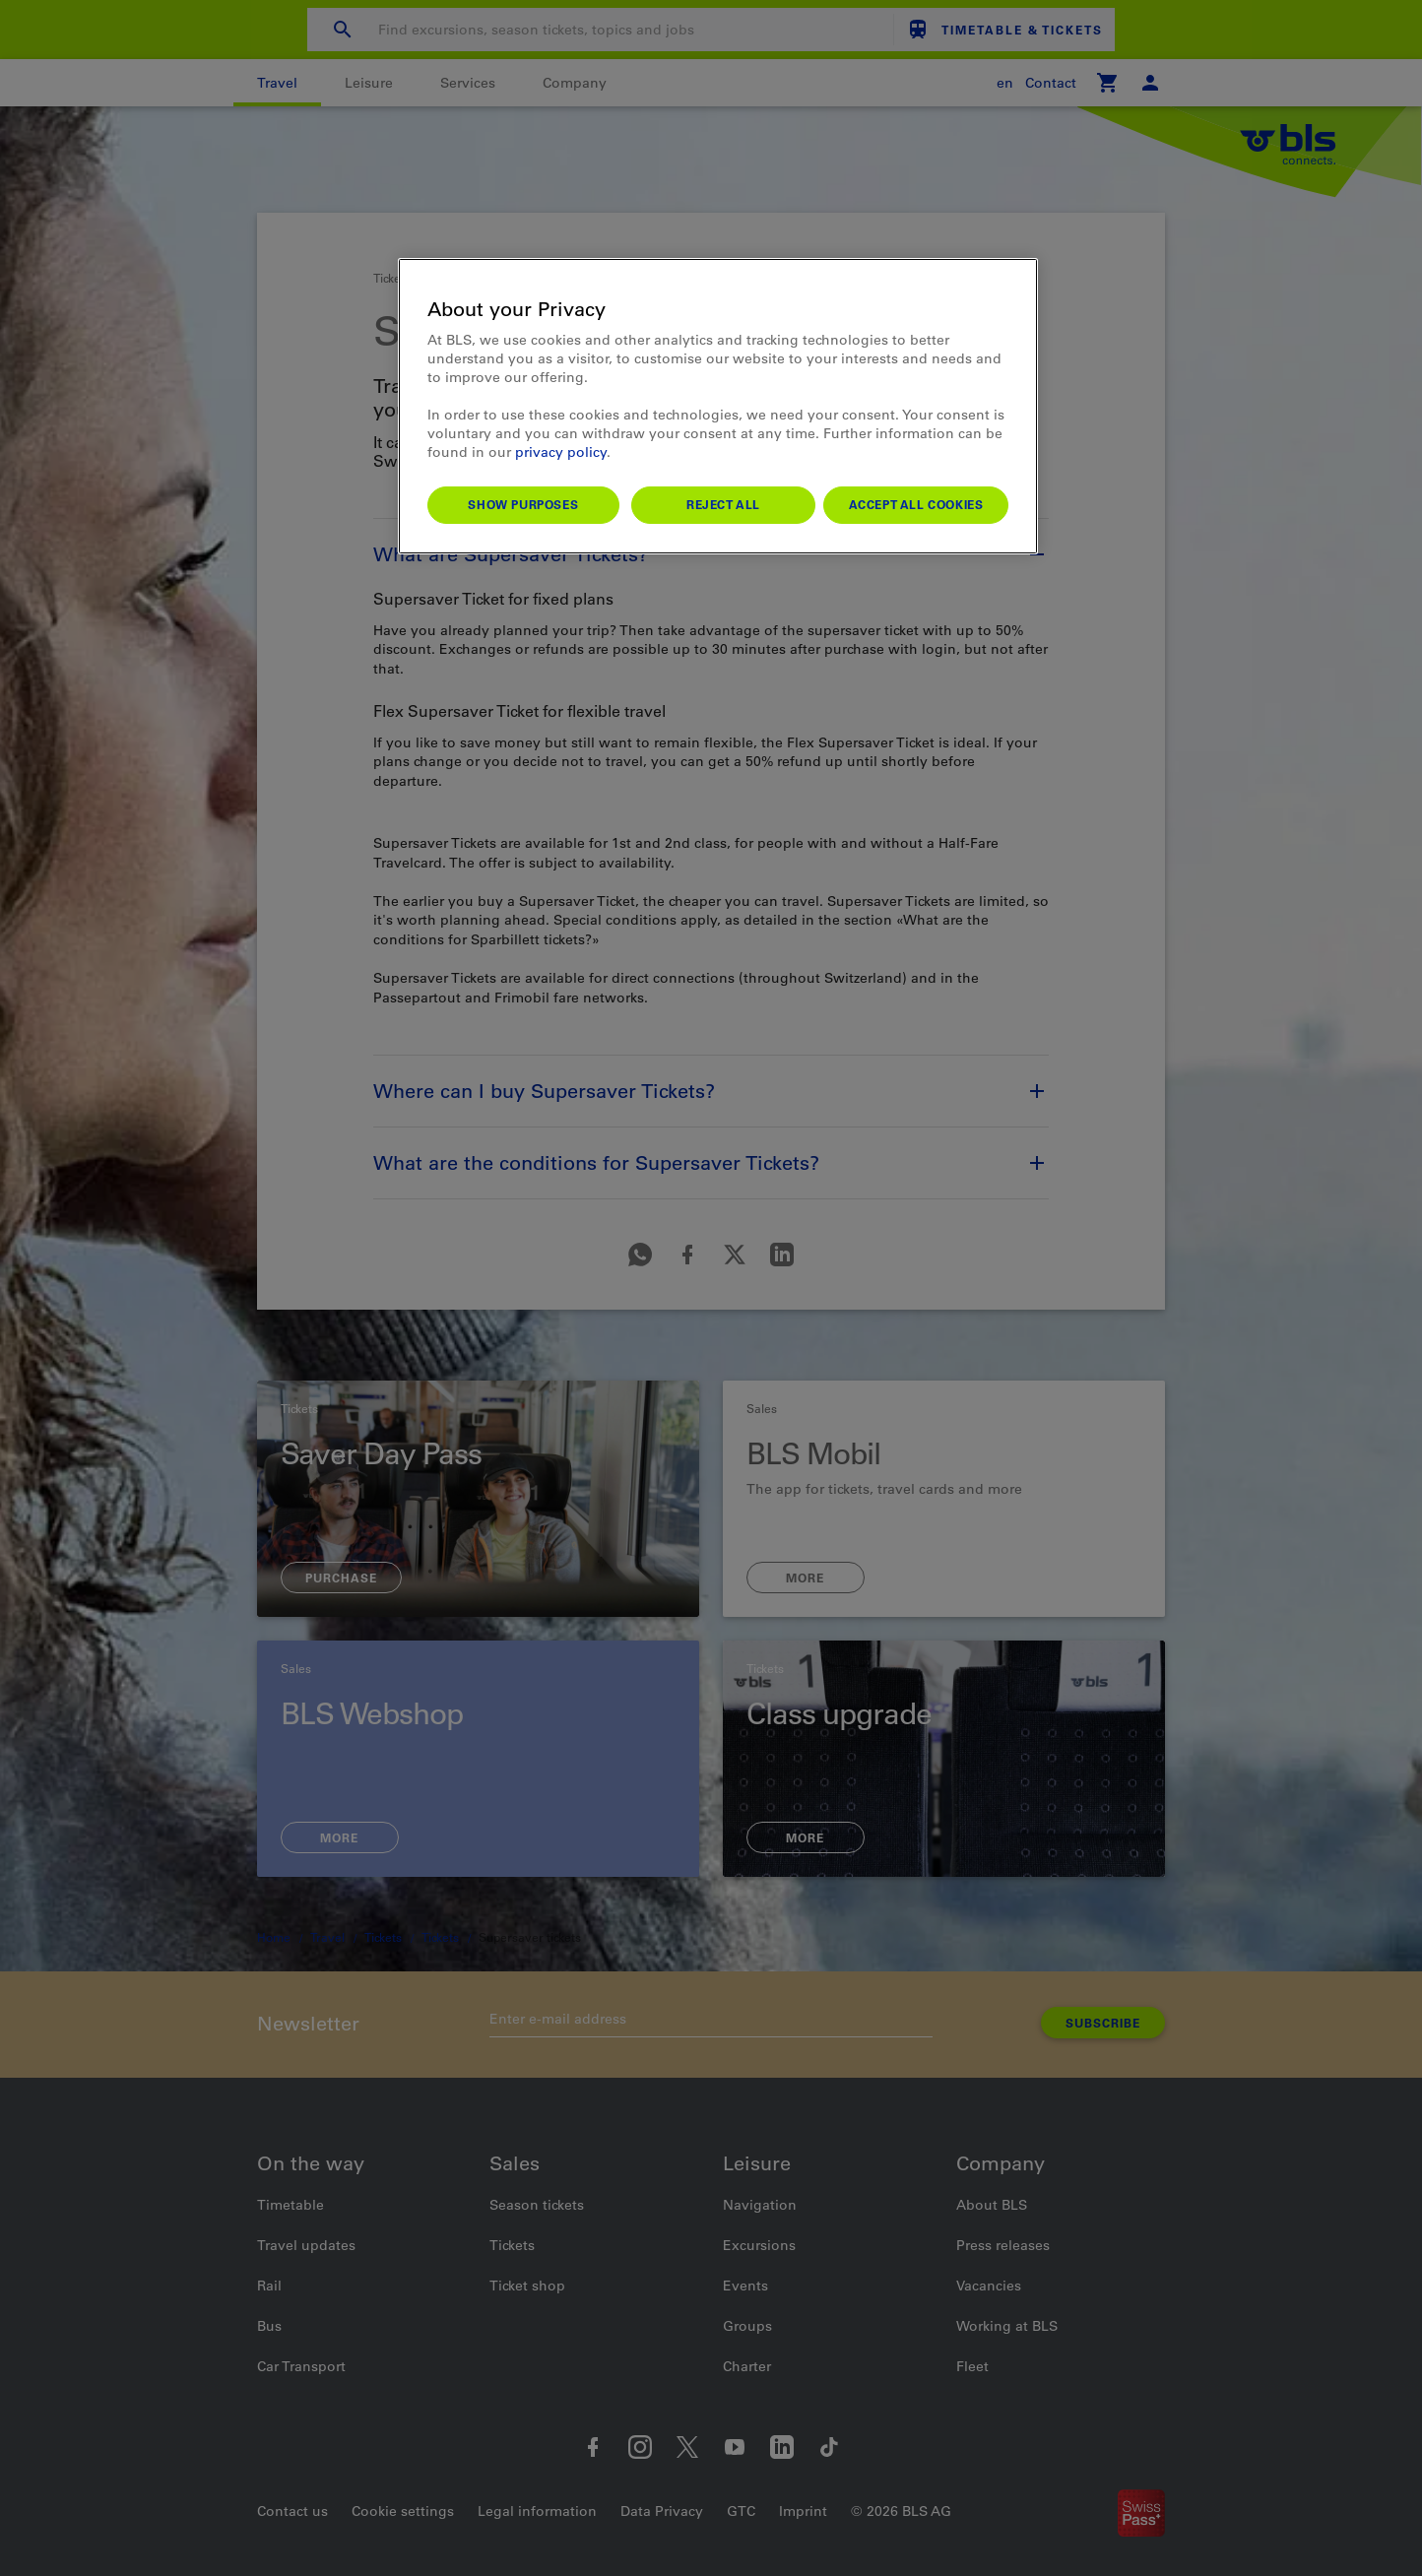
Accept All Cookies (916, 504)
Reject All (723, 504)
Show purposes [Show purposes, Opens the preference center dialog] (523, 504)
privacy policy (561, 452)
